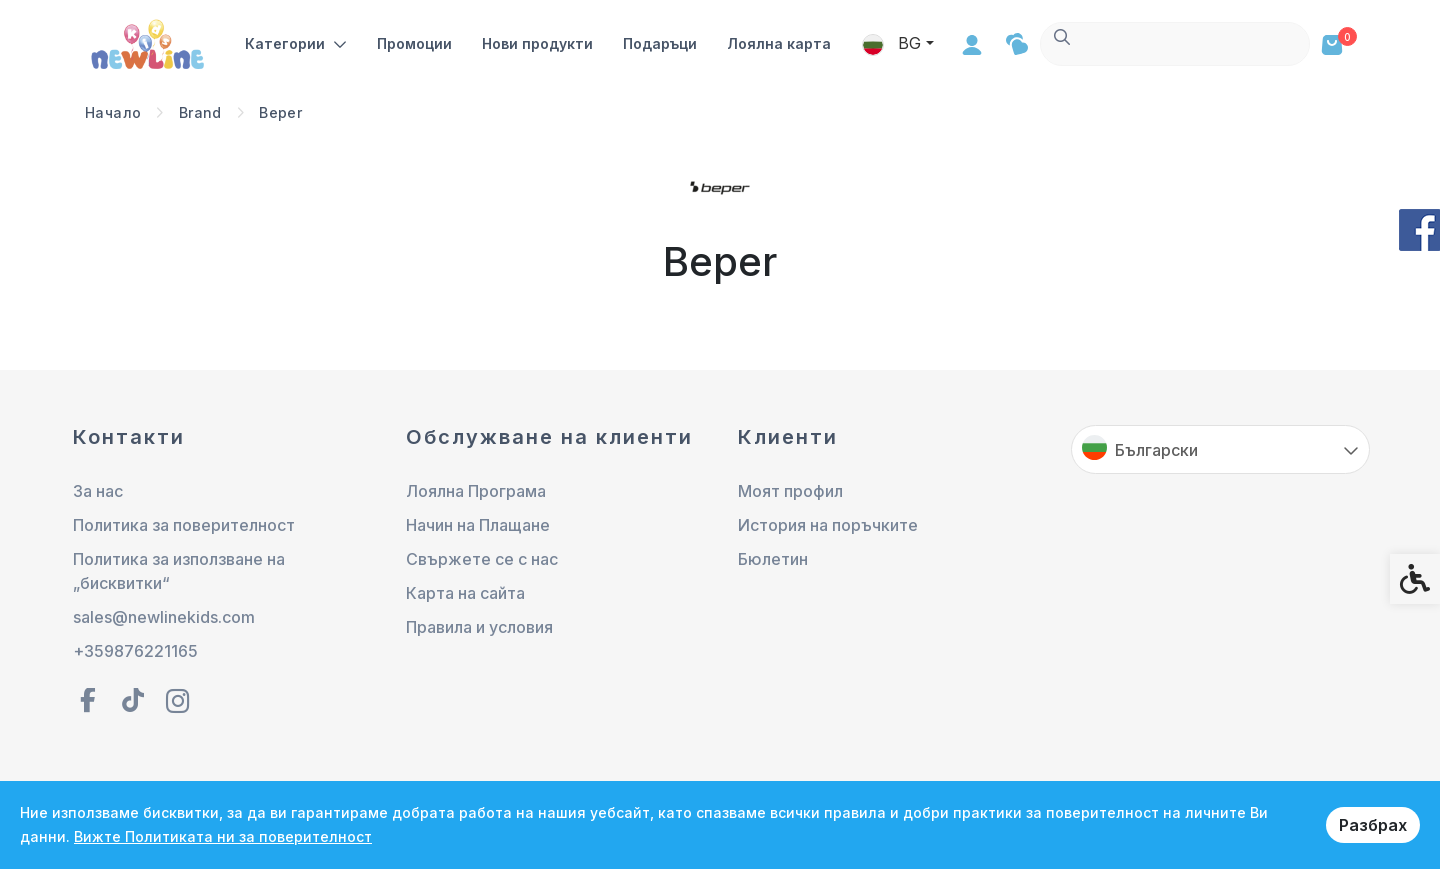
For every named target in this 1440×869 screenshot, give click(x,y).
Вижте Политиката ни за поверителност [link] (223, 836)
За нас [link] (98, 491)
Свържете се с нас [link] (482, 559)
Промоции (416, 43)
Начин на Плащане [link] (478, 525)
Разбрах (1373, 825)
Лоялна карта (781, 43)
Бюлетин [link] (773, 559)
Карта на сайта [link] (465, 593)
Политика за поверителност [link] (184, 525)
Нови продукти (539, 43)
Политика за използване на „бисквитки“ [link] (179, 571)
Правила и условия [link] (479, 627)
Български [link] (1156, 450)
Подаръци (662, 43)
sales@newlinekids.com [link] (164, 617)
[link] (150, 42)
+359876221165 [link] (135, 651)
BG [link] (1163, 43)
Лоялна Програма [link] (476, 491)
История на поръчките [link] (828, 525)
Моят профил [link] (790, 491)
